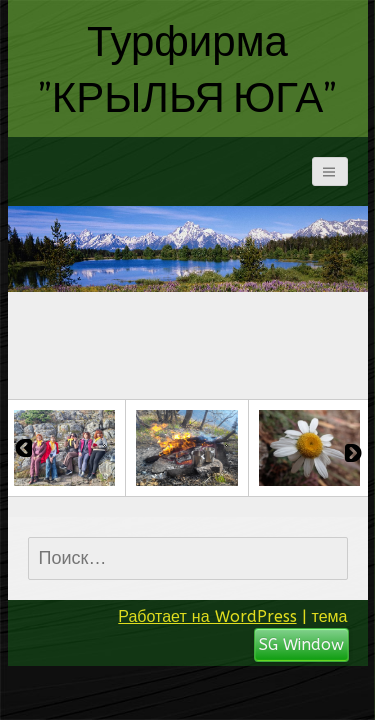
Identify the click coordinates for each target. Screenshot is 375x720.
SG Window (301, 644)
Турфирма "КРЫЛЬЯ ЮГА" (188, 68)
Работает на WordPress (207, 616)
